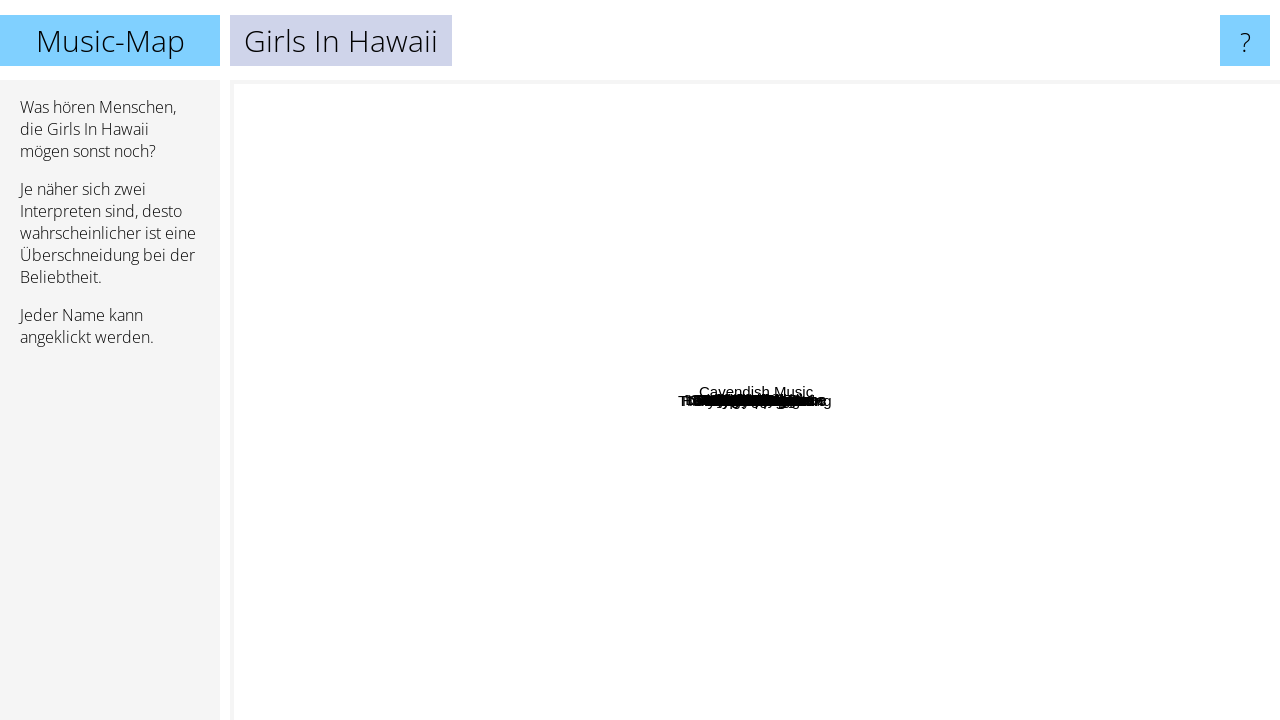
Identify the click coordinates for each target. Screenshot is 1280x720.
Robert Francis (600, 483)
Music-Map (110, 40)
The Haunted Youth (964, 678)
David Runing (896, 634)
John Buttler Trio (1077, 151)
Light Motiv (966, 128)
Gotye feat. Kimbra (839, 93)
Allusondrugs (631, 132)
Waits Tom (727, 179)
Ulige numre (615, 406)
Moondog (620, 93)
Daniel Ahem (410, 552)
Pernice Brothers (294, 354)
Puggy (767, 393)
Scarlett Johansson (475, 481)
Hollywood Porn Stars (854, 416)
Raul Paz (1152, 487)
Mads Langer (632, 530)
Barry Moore (801, 592)
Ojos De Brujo (521, 154)
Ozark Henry (915, 426)
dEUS (403, 513)
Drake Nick (521, 277)
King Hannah (485, 637)
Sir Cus (339, 464)
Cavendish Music (1193, 409)
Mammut (355, 262)
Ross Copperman (1155, 654)
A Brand (793, 276)
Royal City (1060, 125)
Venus (819, 455)
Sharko (604, 556)
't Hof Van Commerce (1058, 282)
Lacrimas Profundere (486, 121)
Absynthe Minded (584, 677)
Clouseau (1077, 545)
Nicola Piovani (394, 227)
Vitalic (1040, 93)
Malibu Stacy (928, 380)
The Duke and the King (460, 570)
